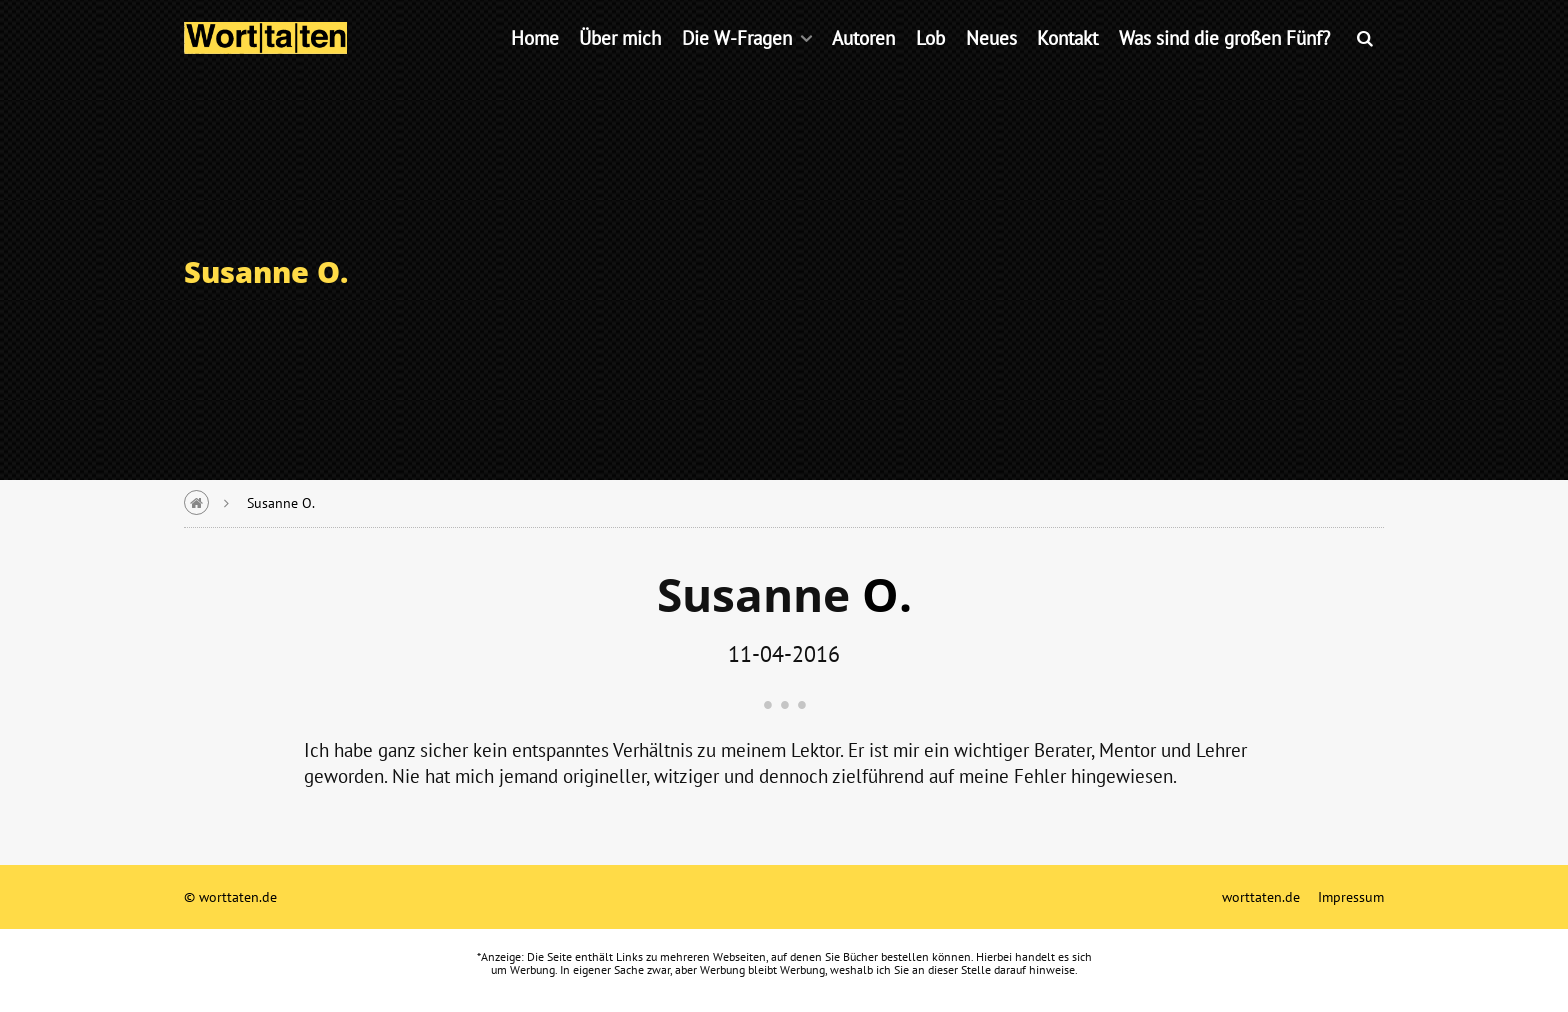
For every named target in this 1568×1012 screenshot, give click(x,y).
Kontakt (1067, 64)
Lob (930, 64)
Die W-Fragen (737, 64)
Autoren (863, 64)
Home (535, 64)
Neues (991, 64)
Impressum (1351, 896)
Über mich (620, 64)
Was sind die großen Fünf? (1224, 64)
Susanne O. (281, 502)
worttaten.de (1261, 896)
